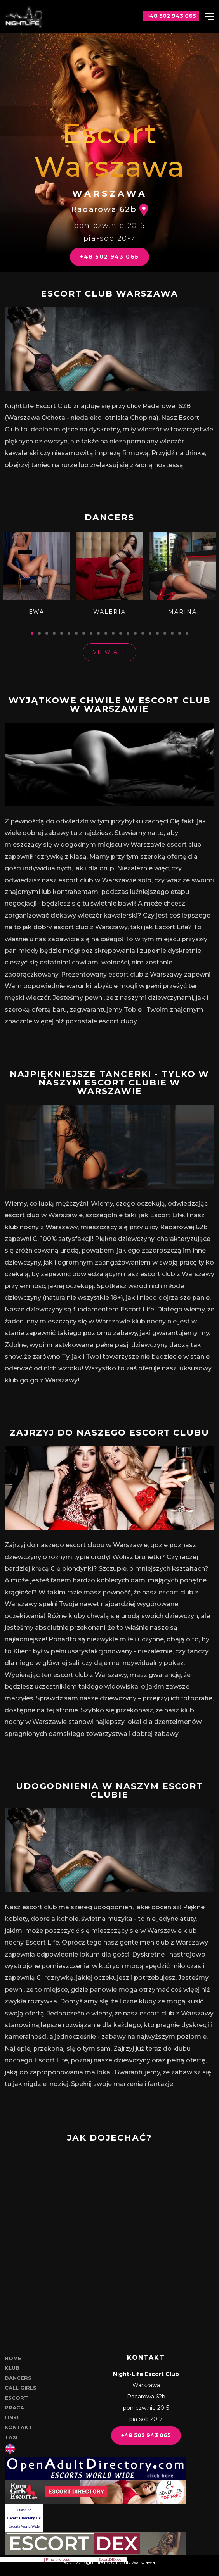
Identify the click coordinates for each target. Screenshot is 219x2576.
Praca (14, 2407)
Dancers (18, 2378)
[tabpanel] (36, 573)
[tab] (32, 633)
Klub (12, 2368)
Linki (12, 2417)
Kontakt (18, 2427)
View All (109, 652)
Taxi (11, 2437)
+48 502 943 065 (109, 256)
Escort (16, 2398)
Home (13, 2358)
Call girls (20, 2387)
